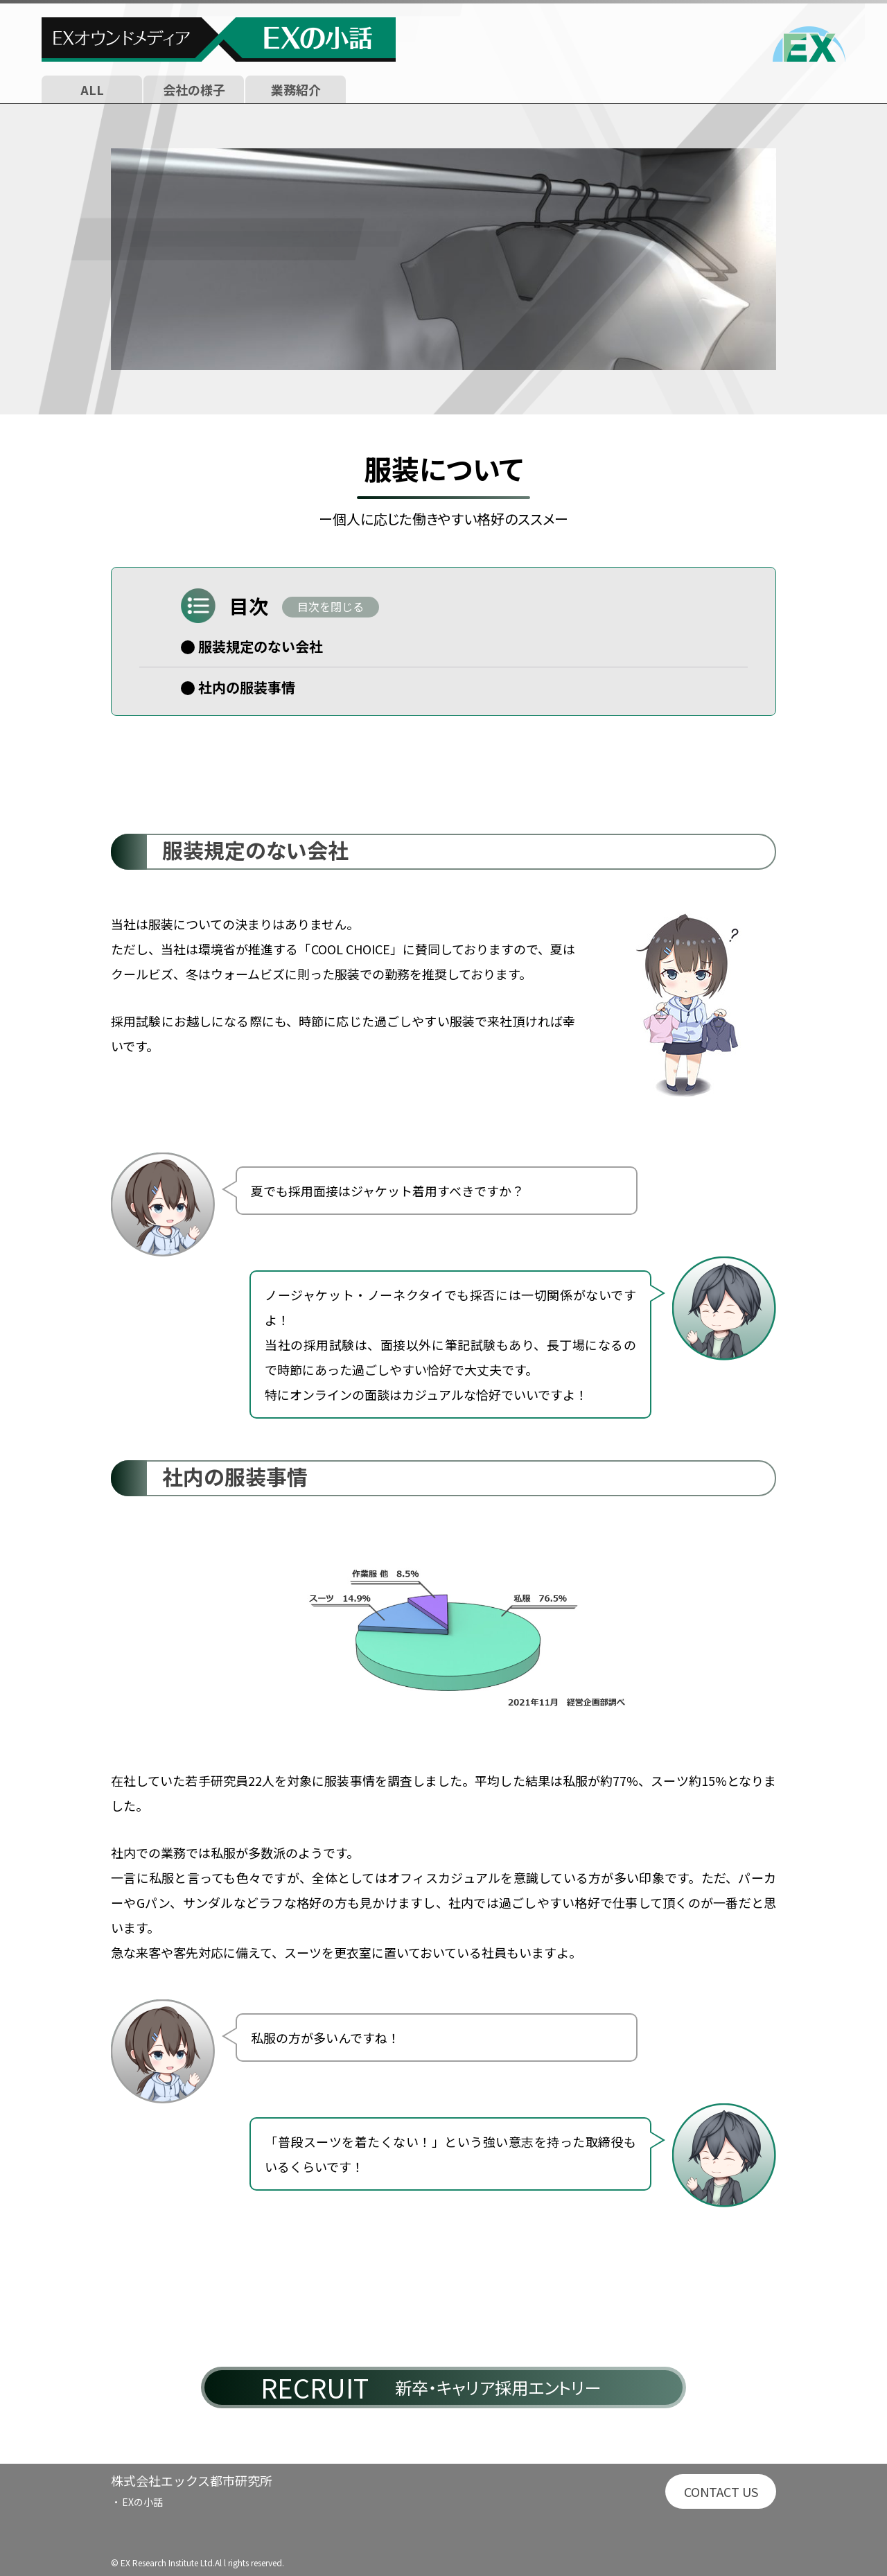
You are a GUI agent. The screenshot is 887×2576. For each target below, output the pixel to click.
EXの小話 (142, 2502)
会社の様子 (194, 89)
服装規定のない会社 (260, 646)
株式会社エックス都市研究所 (191, 2480)
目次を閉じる (330, 606)
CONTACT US (721, 2491)
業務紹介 (296, 89)
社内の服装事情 (246, 687)
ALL (92, 89)
